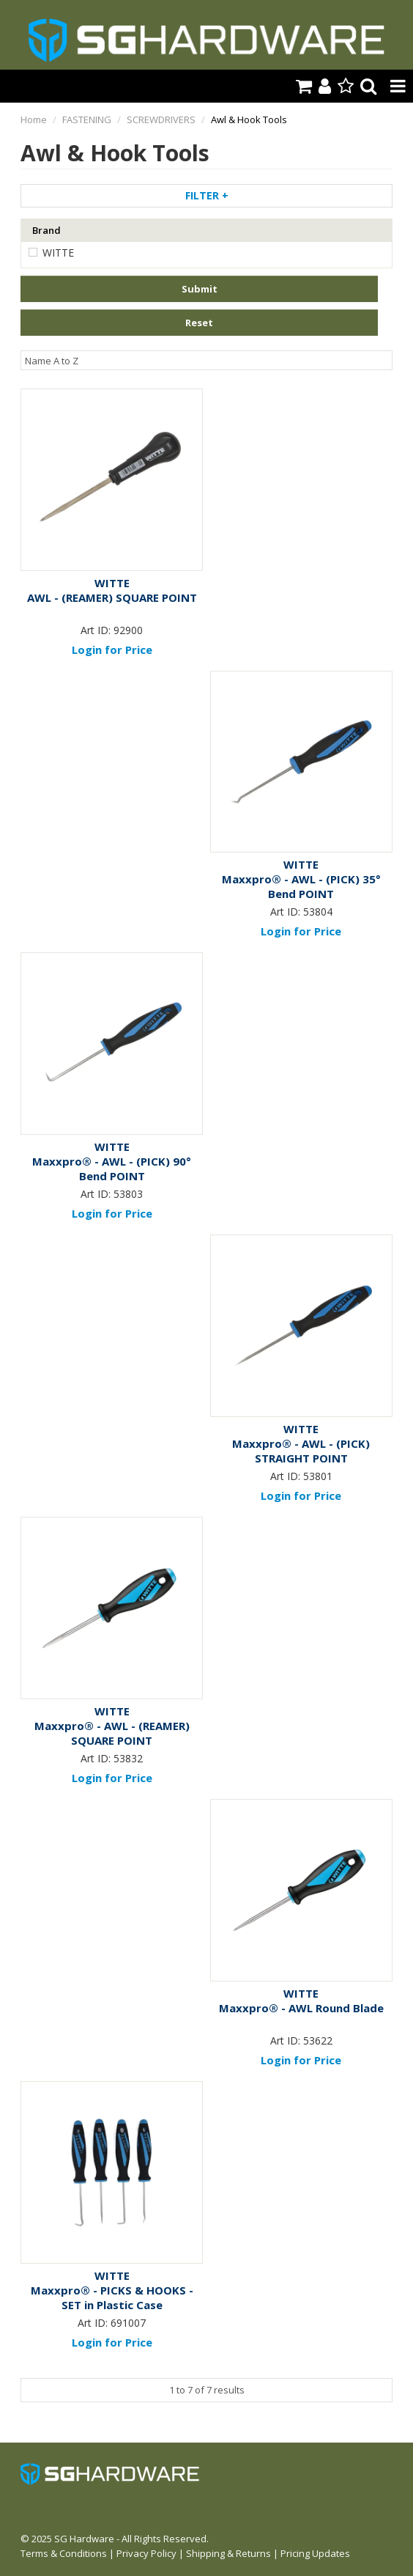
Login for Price (112, 649)
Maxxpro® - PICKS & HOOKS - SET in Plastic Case (112, 2297)
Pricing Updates (315, 2553)
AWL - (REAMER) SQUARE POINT (112, 597)
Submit (199, 288)
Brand (46, 230)
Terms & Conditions (64, 2553)
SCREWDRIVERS (161, 119)
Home (34, 119)
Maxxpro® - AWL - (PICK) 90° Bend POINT (111, 1168)
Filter (206, 195)
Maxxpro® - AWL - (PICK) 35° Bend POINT (301, 886)
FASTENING (86, 119)
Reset (199, 322)
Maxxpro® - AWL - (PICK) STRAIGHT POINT (301, 1450)
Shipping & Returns (228, 2553)
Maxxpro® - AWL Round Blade (301, 2008)
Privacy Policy (146, 2553)
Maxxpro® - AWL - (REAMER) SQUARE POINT (112, 1733)
